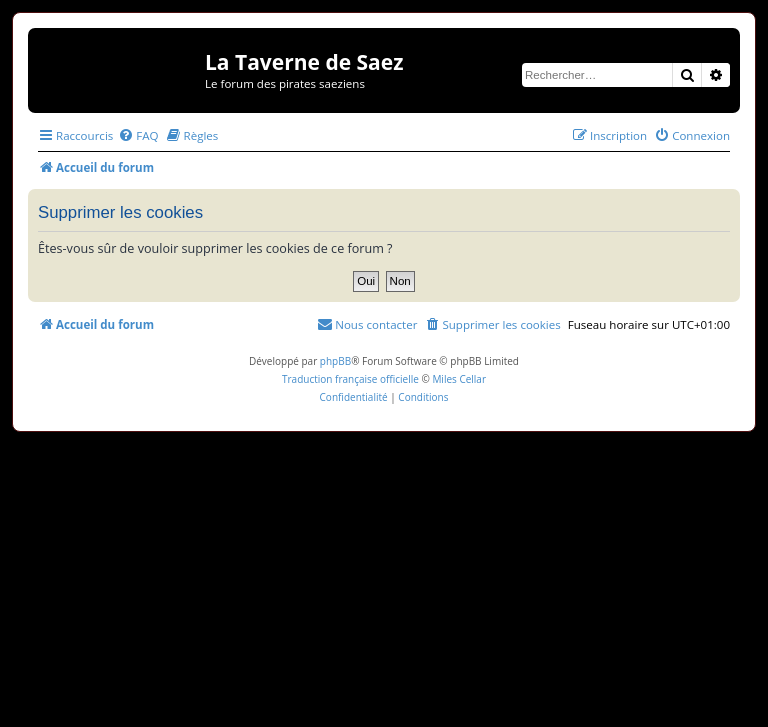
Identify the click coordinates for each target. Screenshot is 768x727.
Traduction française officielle (350, 379)
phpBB (335, 361)
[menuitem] (138, 135)
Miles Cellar (459, 379)
